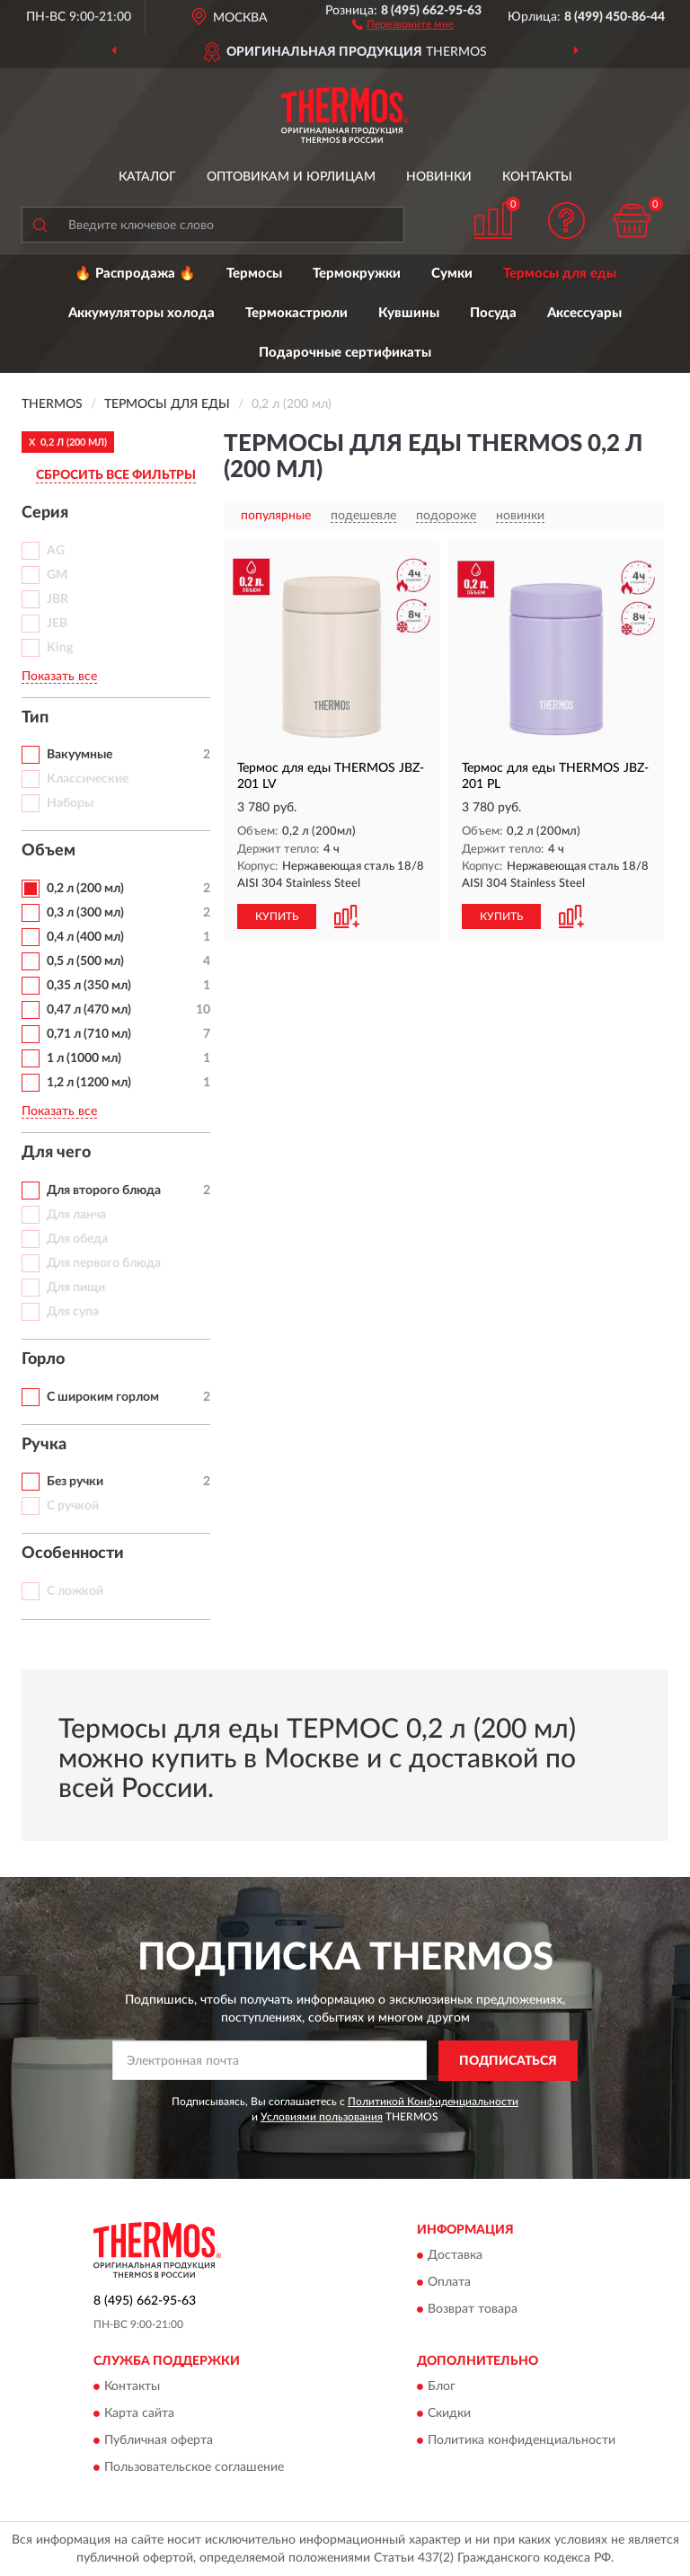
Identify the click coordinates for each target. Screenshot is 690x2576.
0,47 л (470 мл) (89, 1010)
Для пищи (76, 1287)
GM (57, 575)
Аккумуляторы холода (141, 313)
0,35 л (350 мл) (89, 985)
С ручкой (73, 1506)
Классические (87, 779)
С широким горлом (103, 1397)
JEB (57, 623)
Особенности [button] (73, 1553)
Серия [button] (45, 513)
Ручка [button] (44, 1445)
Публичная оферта (158, 2441)
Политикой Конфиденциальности (433, 2101)
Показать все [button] (59, 676)
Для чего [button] (56, 1153)
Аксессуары (584, 313)
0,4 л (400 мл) (85, 937)
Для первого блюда (104, 1263)
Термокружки (357, 273)
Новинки (439, 177)
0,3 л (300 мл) (85, 913)
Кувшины (408, 313)
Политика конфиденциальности (521, 2441)
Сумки (452, 273)
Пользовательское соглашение (194, 2468)
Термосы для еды (559, 273)
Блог (442, 2387)
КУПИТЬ (276, 916)
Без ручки (75, 1481)
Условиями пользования (322, 2116)
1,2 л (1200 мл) (89, 1082)
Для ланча (76, 1214)
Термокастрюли (296, 313)
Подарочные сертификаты (345, 352)
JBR (57, 599)
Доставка (455, 2256)
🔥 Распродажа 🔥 (135, 273)
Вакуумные (79, 754)
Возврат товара (473, 2310)
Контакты (537, 177)
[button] (403, 23)
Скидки (449, 2414)
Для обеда (77, 1239)
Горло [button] (43, 1359)
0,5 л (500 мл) (85, 961)
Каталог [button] (147, 177)
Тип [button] (35, 718)
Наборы (70, 803)
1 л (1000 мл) (84, 1058)
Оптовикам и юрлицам (291, 177)
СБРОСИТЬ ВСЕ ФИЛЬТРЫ (116, 475)
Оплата (449, 2283)
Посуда (493, 313)
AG (56, 550)
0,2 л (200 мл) (85, 888)
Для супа (73, 1312)
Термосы (254, 273)
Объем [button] (48, 851)
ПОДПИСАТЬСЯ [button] (508, 2061)
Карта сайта (139, 2414)
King (60, 648)
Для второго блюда (104, 1190)
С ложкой (75, 1591)
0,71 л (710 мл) (89, 1034)
